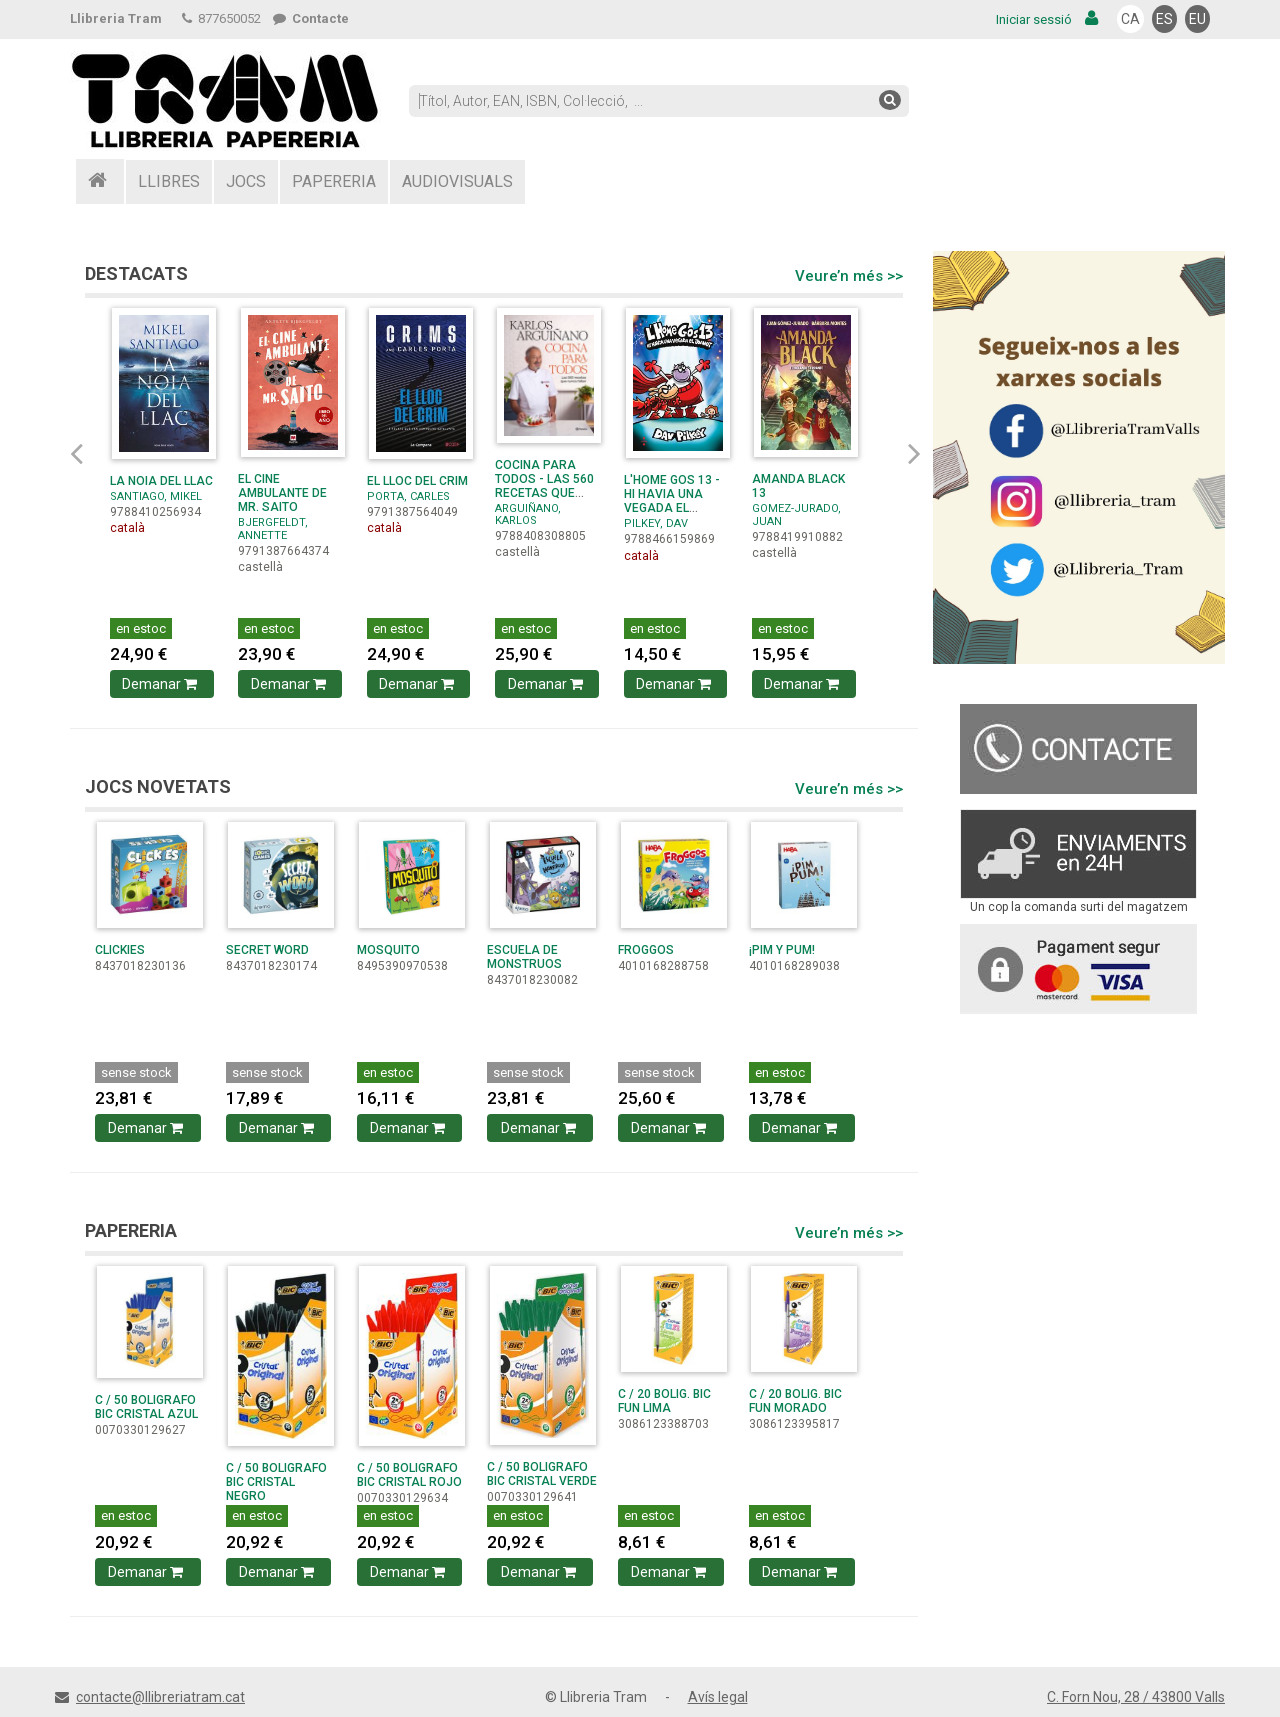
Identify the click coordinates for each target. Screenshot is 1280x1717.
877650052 (221, 18)
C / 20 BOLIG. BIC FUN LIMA (664, 1401)
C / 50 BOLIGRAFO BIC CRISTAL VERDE (542, 1474)
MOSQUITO (388, 950)
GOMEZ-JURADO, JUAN (796, 514)
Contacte (311, 18)
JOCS (246, 181)
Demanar (161, 684)
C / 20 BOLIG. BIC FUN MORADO (795, 1401)
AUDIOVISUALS (457, 181)
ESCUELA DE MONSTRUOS (524, 957)
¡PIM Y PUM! (782, 950)
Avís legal (718, 1697)
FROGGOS (646, 950)
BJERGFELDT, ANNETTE (273, 528)
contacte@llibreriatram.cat (160, 1697)
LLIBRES (169, 181)
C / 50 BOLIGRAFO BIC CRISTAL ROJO (409, 1475)
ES (1164, 19)
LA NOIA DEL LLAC (161, 481)
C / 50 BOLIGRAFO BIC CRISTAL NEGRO (276, 1482)
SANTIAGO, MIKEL (156, 496)
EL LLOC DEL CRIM (417, 481)
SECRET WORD (267, 950)
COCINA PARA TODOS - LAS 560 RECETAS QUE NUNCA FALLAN (544, 486)
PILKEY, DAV (656, 523)
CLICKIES (120, 950)
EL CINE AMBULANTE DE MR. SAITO (282, 493)
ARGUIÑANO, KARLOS (528, 514)
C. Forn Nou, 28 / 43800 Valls (1136, 1697)
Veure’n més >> (849, 276)
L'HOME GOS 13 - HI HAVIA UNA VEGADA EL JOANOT (672, 501)
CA (1130, 19)
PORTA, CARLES (408, 496)
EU (1197, 19)
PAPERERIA (334, 181)
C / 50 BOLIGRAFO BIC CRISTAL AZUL (146, 1407)
